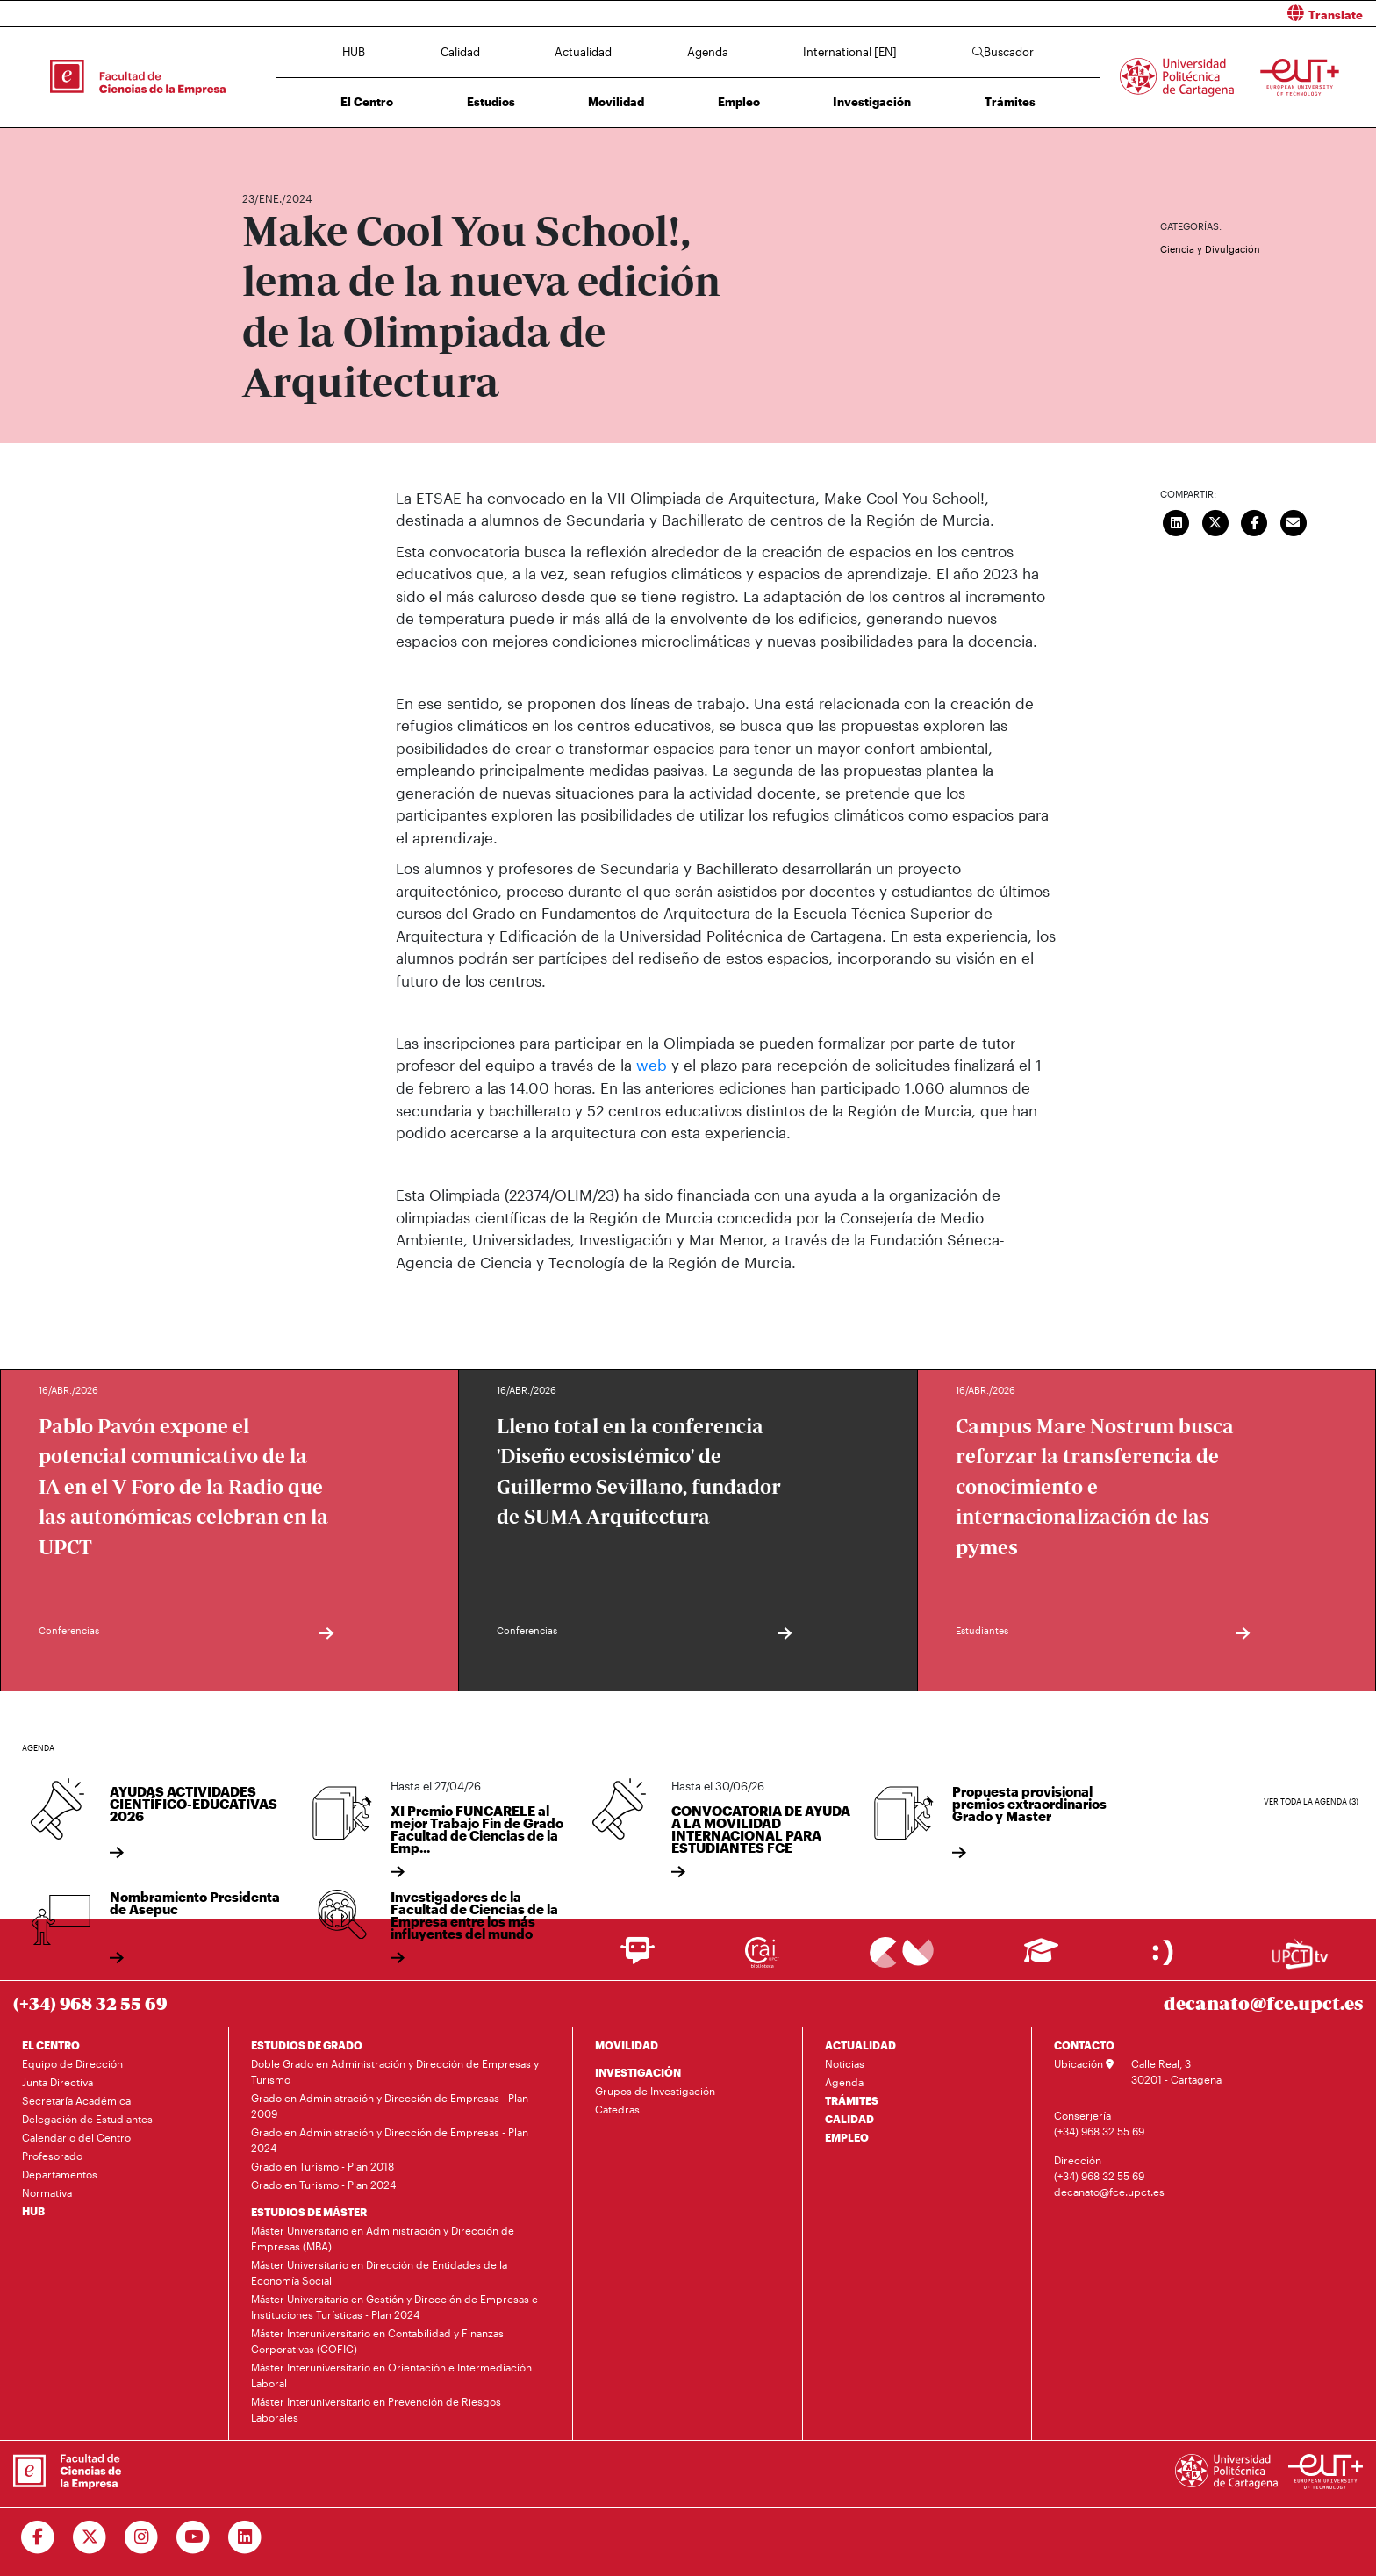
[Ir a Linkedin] (245, 2537)
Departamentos (59, 2174)
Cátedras (617, 2109)
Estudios (491, 102)
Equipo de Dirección (72, 2063)
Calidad (460, 52)
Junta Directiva (57, 2082)
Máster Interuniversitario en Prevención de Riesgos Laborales (376, 2409)
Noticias (844, 2063)
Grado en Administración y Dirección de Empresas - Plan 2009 (389, 2106)
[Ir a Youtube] (193, 2537)
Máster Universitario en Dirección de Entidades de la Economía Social (379, 2272)
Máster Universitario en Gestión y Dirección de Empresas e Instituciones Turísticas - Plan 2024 (394, 2307)
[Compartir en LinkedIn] (1176, 521)
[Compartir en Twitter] (1215, 521)
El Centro (366, 102)
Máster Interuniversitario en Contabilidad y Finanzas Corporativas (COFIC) (377, 2341)
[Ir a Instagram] (142, 2537)
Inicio (256, 147)
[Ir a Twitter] (90, 2537)
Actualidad (583, 52)
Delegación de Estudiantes (87, 2119)
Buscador (1003, 52)
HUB (353, 52)
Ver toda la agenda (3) (1311, 1801)
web (651, 1064)
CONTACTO (1084, 2045)
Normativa (47, 2192)
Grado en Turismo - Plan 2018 (322, 2166)
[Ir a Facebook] (38, 2537)
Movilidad (616, 102)
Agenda (707, 52)
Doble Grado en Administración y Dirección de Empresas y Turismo (395, 2071)
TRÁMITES (851, 2100)
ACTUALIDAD (860, 2045)
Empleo (739, 102)
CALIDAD (849, 2119)
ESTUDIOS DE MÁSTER (309, 2212)
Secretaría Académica (76, 2100)
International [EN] (850, 52)
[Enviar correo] (1293, 521)
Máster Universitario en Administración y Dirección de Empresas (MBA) (382, 2238)
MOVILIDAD (626, 2045)
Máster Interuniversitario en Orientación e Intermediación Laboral (391, 2375)
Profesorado (52, 2155)
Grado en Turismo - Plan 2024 (323, 2184)
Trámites (1010, 102)
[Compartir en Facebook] (1255, 521)
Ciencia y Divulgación (1210, 249)
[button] (1038, 13)
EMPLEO (847, 2137)
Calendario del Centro (76, 2137)
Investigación (872, 102)
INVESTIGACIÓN (638, 2072)
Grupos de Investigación (655, 2090)
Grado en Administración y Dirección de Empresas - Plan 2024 (389, 2140)
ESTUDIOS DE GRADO (306, 2045)
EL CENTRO (51, 2045)
